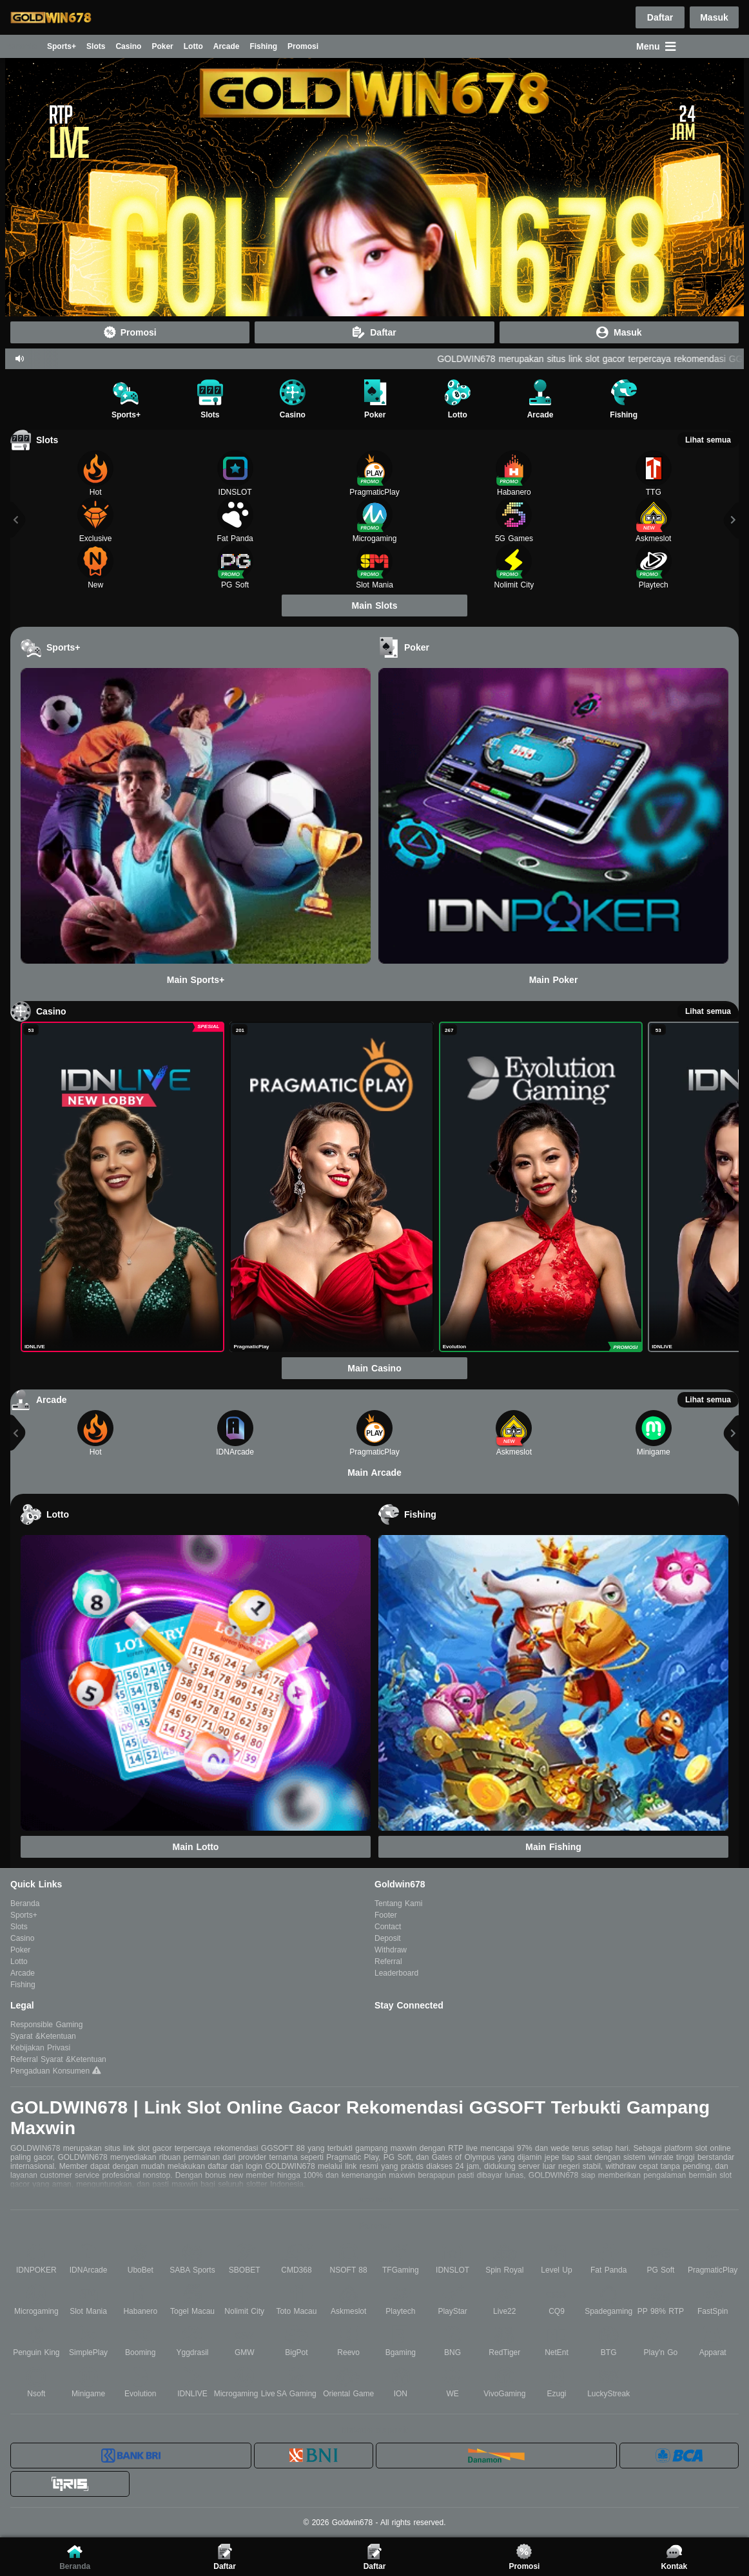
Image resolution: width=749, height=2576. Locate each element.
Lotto (193, 46)
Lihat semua (708, 439)
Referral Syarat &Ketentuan (58, 2059)
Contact (387, 1926)
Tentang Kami (398, 1903)
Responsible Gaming (46, 2024)
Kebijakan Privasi (40, 2047)
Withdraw (390, 1949)
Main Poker (553, 980)
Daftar (660, 17)
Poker (162, 46)
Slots (95, 46)
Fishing (263, 46)
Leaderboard (396, 1973)
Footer (385, 1915)
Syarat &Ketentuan (43, 2036)
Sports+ (61, 46)
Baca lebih (374, 2199)
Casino (128, 46)
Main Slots (374, 605)
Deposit (387, 1938)
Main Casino (374, 1368)
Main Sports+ (195, 980)
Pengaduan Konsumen (51, 2070)
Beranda (21, 46)
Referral (388, 1961)
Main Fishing (553, 1847)
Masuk (714, 18)
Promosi (302, 46)
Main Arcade (374, 1472)
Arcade (226, 46)
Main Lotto (196, 1847)
